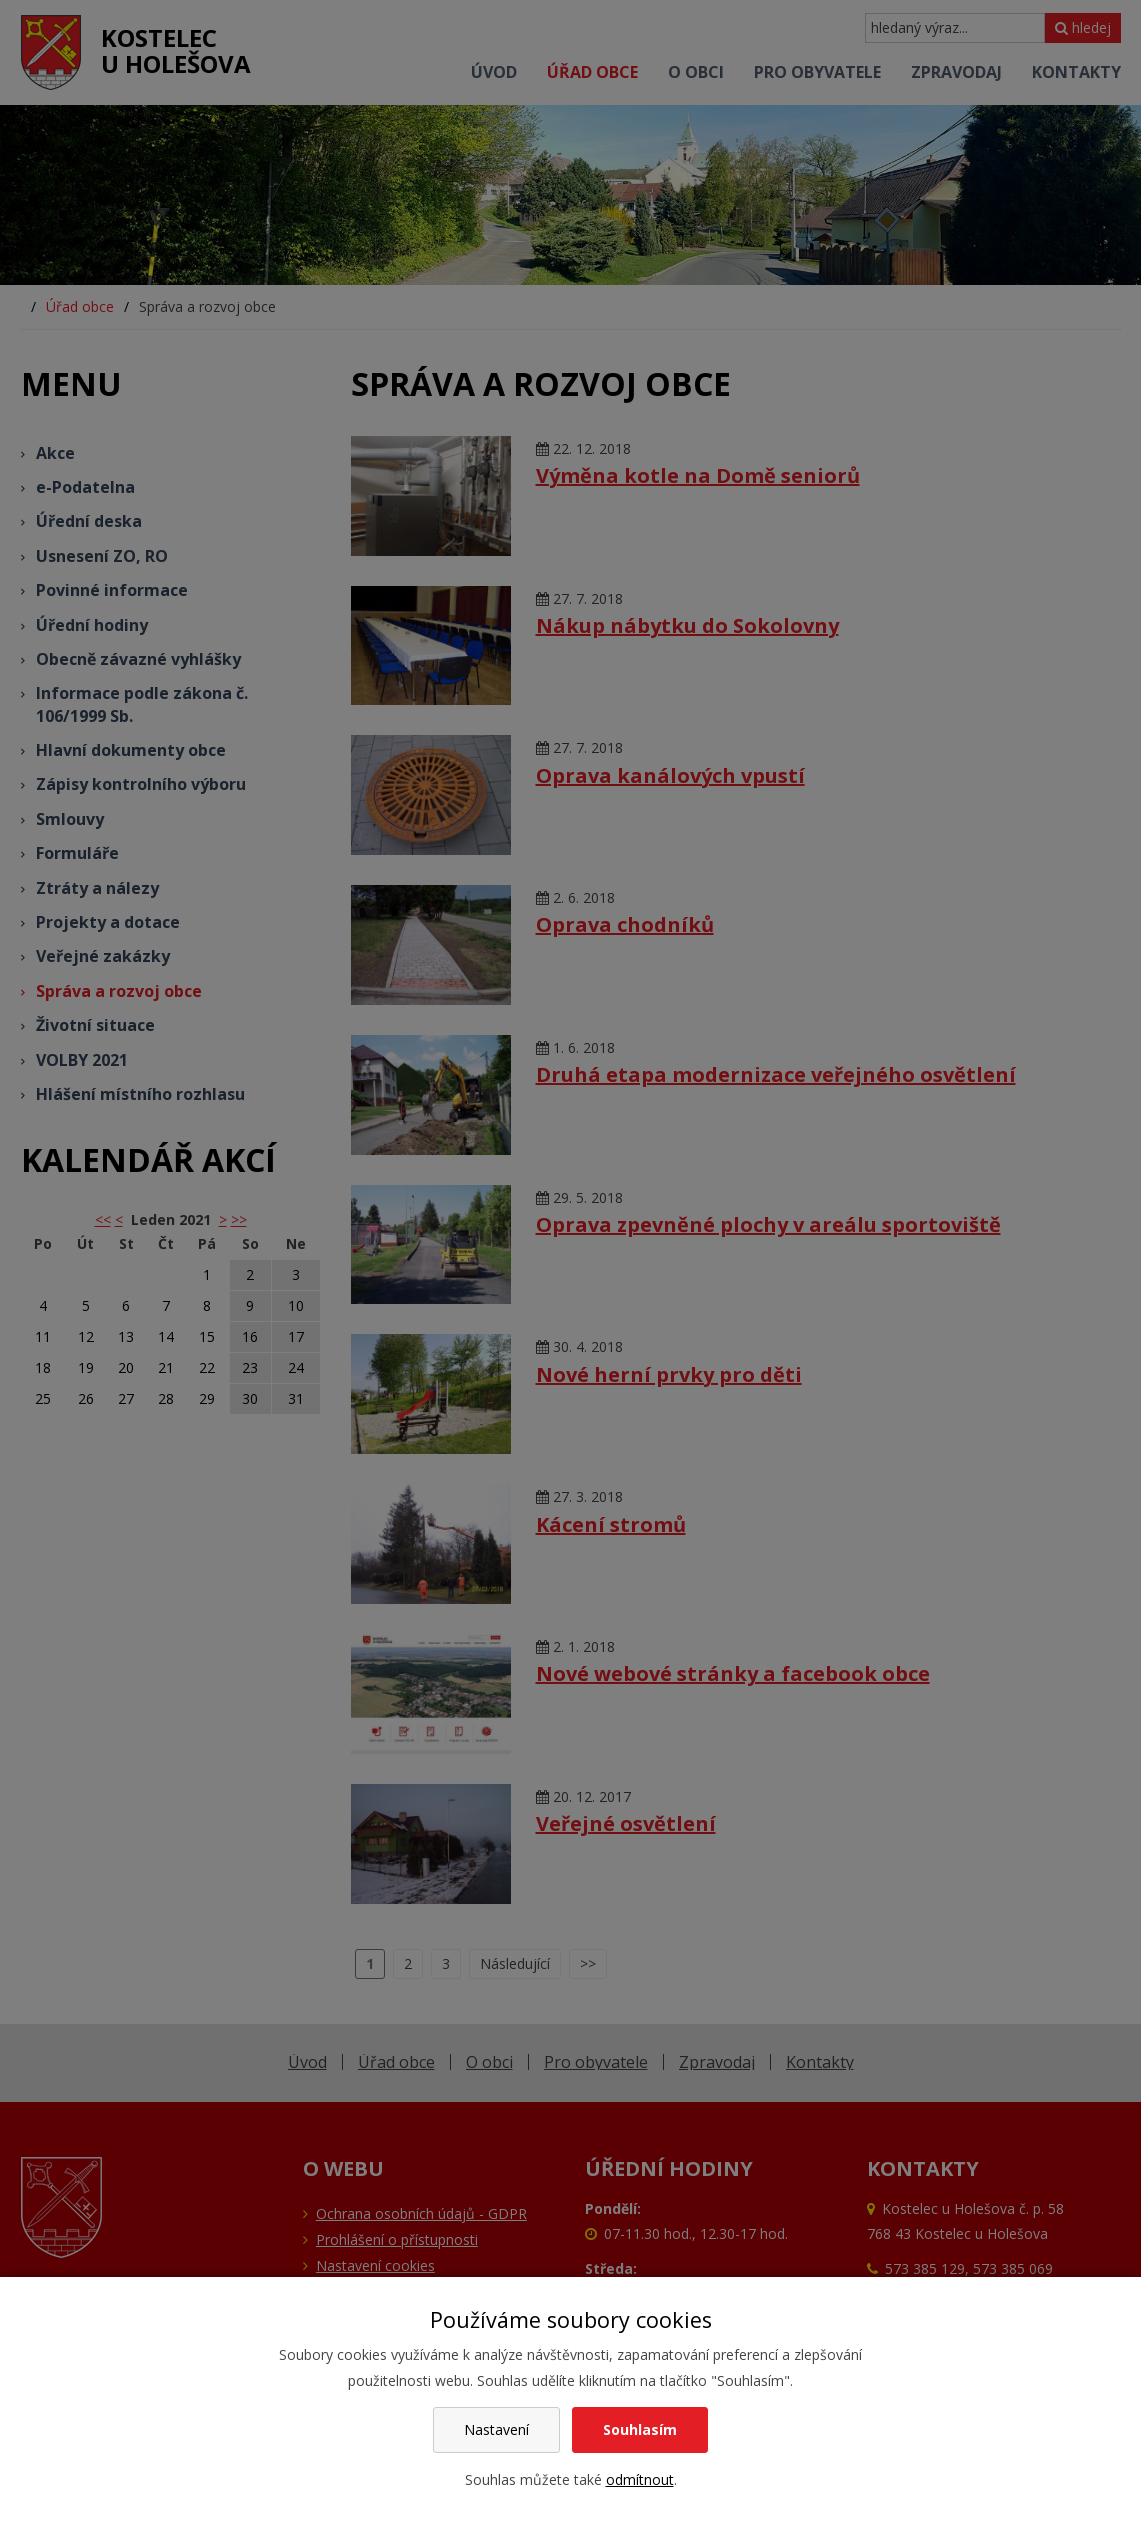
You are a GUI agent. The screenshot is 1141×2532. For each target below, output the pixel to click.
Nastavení (496, 2429)
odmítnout (640, 2479)
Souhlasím (640, 2429)
